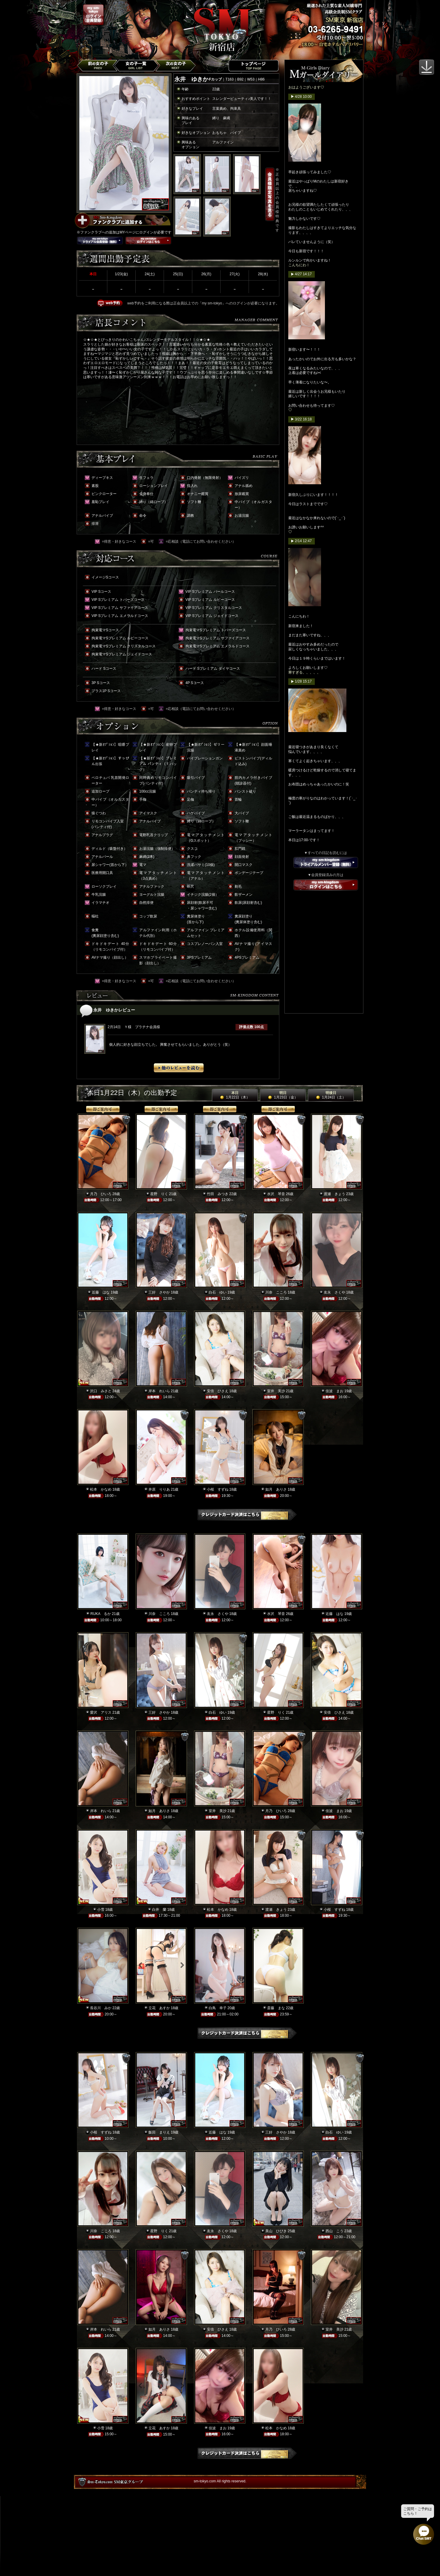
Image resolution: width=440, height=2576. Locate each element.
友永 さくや (334, 1292)
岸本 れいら (159, 1391)
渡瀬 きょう (334, 1194)
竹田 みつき (217, 1194)
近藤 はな (101, 1292)
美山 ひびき (276, 2231)
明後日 (331, 1095)
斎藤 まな (276, 2008)
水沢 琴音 (276, 1194)
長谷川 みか (100, 2008)
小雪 (100, 1909)
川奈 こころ (276, 1292)
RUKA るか (100, 1614)
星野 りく (159, 1194)
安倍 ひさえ (217, 1391)
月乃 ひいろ (100, 1194)
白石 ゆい (218, 1292)
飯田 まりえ (159, 2132)
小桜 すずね (217, 1489)
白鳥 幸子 (218, 2008)
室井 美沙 (276, 1391)
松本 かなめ (100, 1489)
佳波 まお (334, 1391)
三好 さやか (159, 1292)
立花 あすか (159, 2008)
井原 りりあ (159, 1489)
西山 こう (334, 2231)
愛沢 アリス (100, 1712)
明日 (283, 1095)
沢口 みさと (100, 1391)
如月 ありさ (276, 1489)
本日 (235, 1095)
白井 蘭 (159, 1909)
